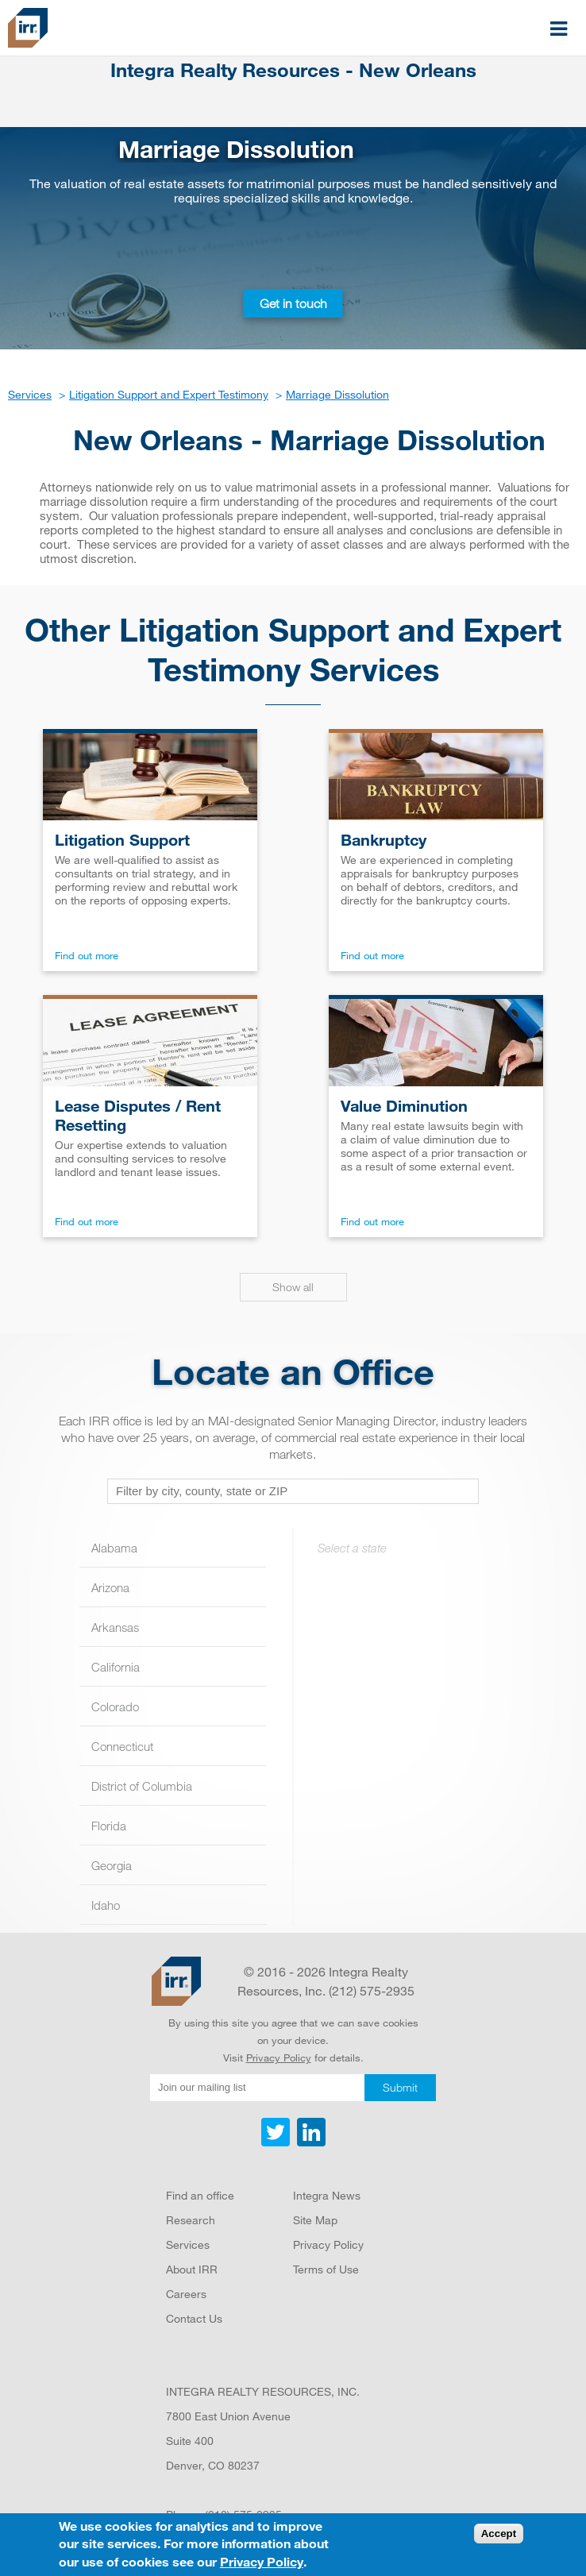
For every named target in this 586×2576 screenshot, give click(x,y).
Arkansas (115, 1627)
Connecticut (122, 1746)
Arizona (110, 1587)
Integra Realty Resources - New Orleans (293, 70)
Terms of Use (326, 2269)
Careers (186, 2293)
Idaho (105, 1905)
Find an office (200, 2195)
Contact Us (194, 2318)
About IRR (192, 2269)
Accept (498, 2534)
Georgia (111, 1865)
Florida (108, 1825)
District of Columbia (141, 1786)
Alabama (114, 1548)
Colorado (115, 1706)
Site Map (315, 2220)
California (115, 1667)
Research (190, 2220)
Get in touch (293, 303)
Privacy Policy (278, 2057)
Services (188, 2244)
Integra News (326, 2195)
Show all (293, 1287)
